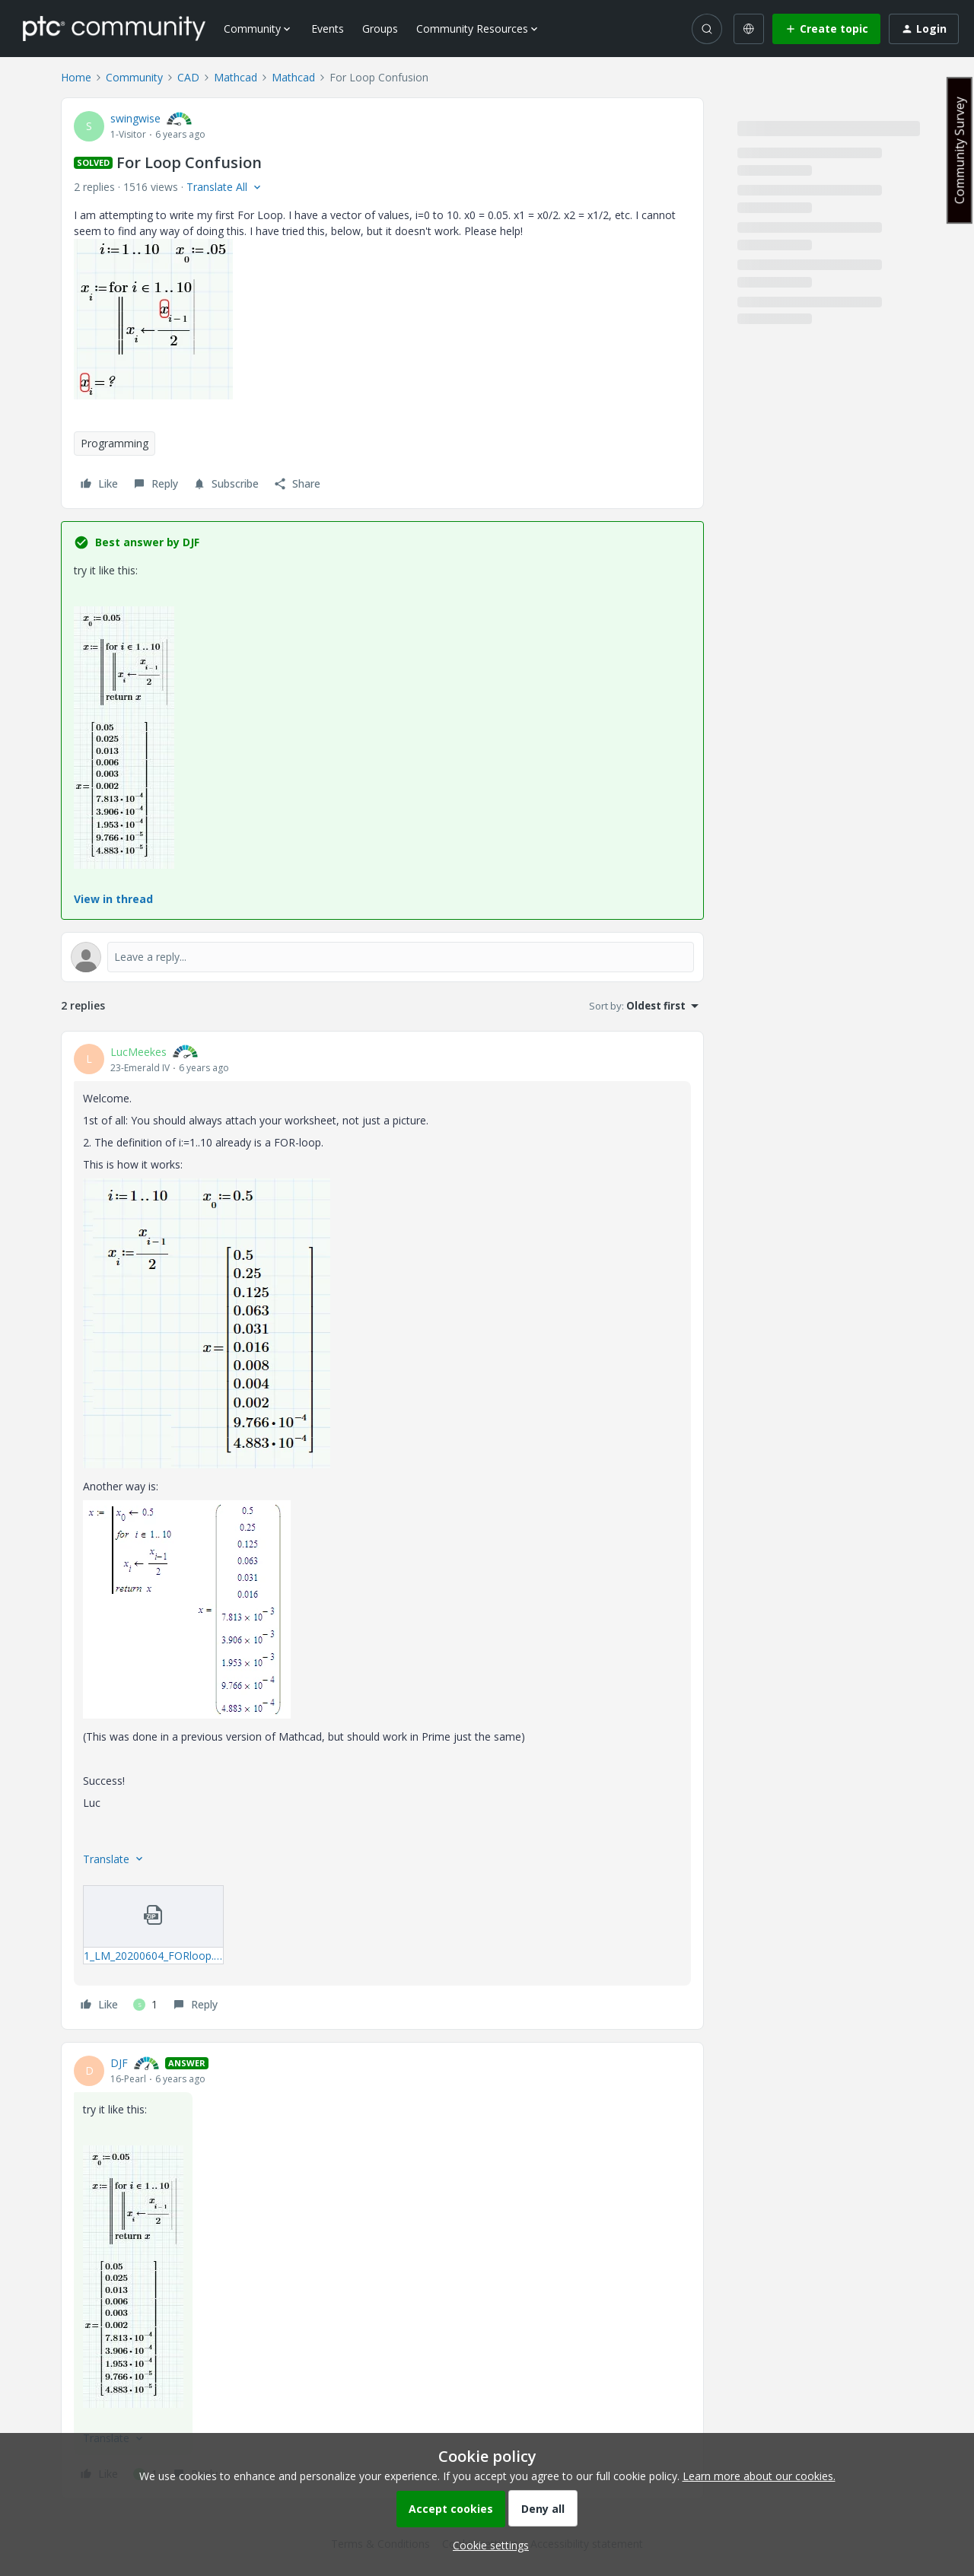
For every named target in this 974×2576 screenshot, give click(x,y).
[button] (826, 29)
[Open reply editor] (382, 957)
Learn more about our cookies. (759, 2476)
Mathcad (235, 77)
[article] (382, 1531)
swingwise (135, 118)
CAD (188, 77)
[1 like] (145, 2005)
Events (327, 28)
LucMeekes (138, 1052)
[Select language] (749, 29)
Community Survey (959, 150)
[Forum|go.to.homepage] (114, 28)
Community (134, 77)
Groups (380, 28)
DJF (119, 2063)
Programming (114, 443)
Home (76, 77)
